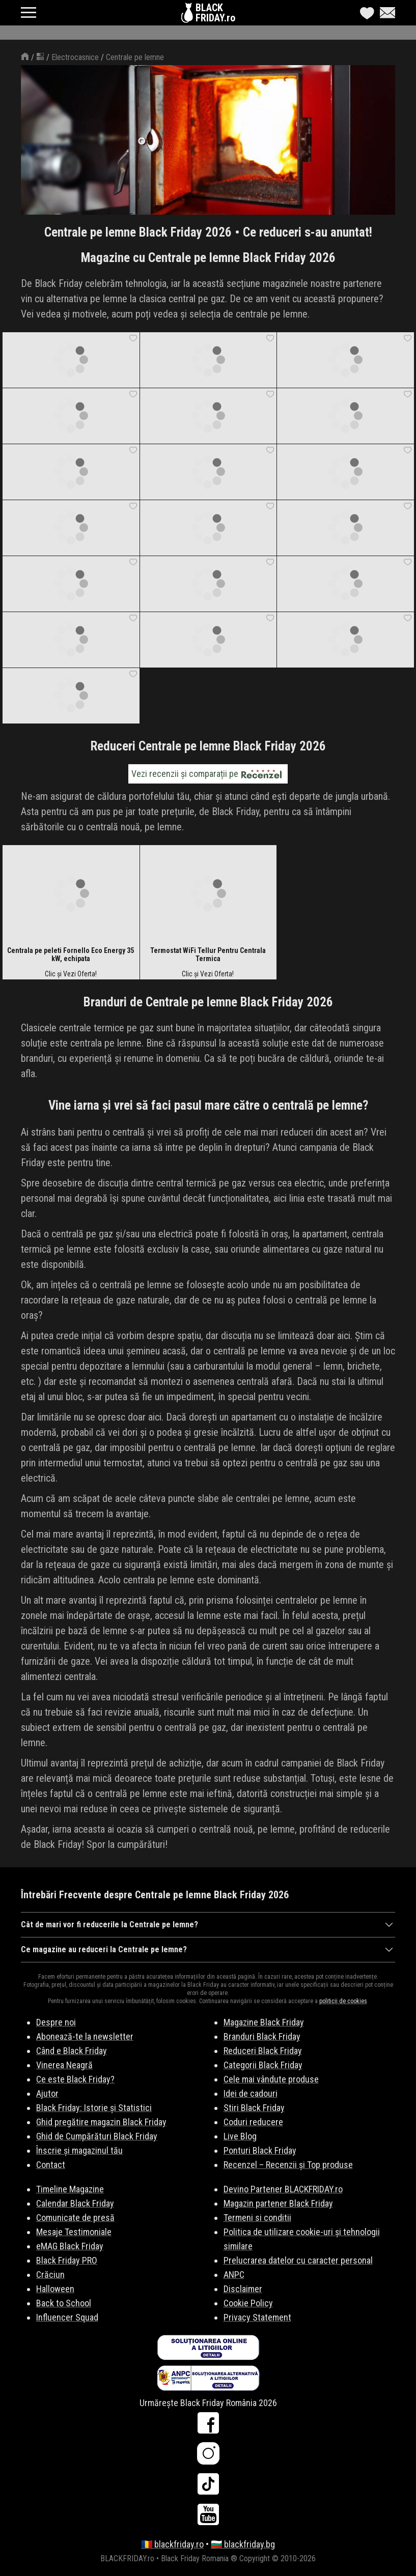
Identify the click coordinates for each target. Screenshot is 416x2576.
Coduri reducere (253, 2122)
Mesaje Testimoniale (74, 2231)
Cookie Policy (248, 2303)
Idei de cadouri (251, 2093)
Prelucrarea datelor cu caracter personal (298, 2260)
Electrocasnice (75, 57)
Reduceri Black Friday (263, 2050)
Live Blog (240, 2136)
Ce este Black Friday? (75, 2079)
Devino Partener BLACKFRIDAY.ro (283, 2189)
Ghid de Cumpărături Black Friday (96, 2136)
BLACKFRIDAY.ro (215, 13)
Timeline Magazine (70, 2189)
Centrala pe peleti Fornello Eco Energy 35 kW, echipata (70, 954)
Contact (50, 2164)
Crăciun (50, 2274)
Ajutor (47, 2093)
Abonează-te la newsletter (84, 2036)
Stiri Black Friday (254, 2107)
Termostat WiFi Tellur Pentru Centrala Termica (208, 954)
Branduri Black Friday (262, 2036)
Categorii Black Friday (263, 2065)
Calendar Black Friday (75, 2203)
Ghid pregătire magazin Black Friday (101, 2122)
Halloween (55, 2288)
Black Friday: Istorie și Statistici (94, 2107)
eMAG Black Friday (69, 2246)
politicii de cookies (343, 2001)
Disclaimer (243, 2288)
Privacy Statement (257, 2317)
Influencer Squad (67, 2317)
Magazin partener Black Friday (278, 2203)
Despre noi (56, 2022)
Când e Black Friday (71, 2050)
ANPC (234, 2274)
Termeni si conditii (257, 2217)
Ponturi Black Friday (260, 2150)
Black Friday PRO (66, 2260)
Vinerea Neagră (64, 2065)
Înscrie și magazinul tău (79, 2150)
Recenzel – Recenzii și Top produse (288, 2164)
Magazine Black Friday (264, 2022)
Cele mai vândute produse (271, 2079)
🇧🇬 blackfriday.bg (243, 2544)
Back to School (63, 2303)
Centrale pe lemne (135, 57)
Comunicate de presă (75, 2217)
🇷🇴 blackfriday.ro (172, 2544)
